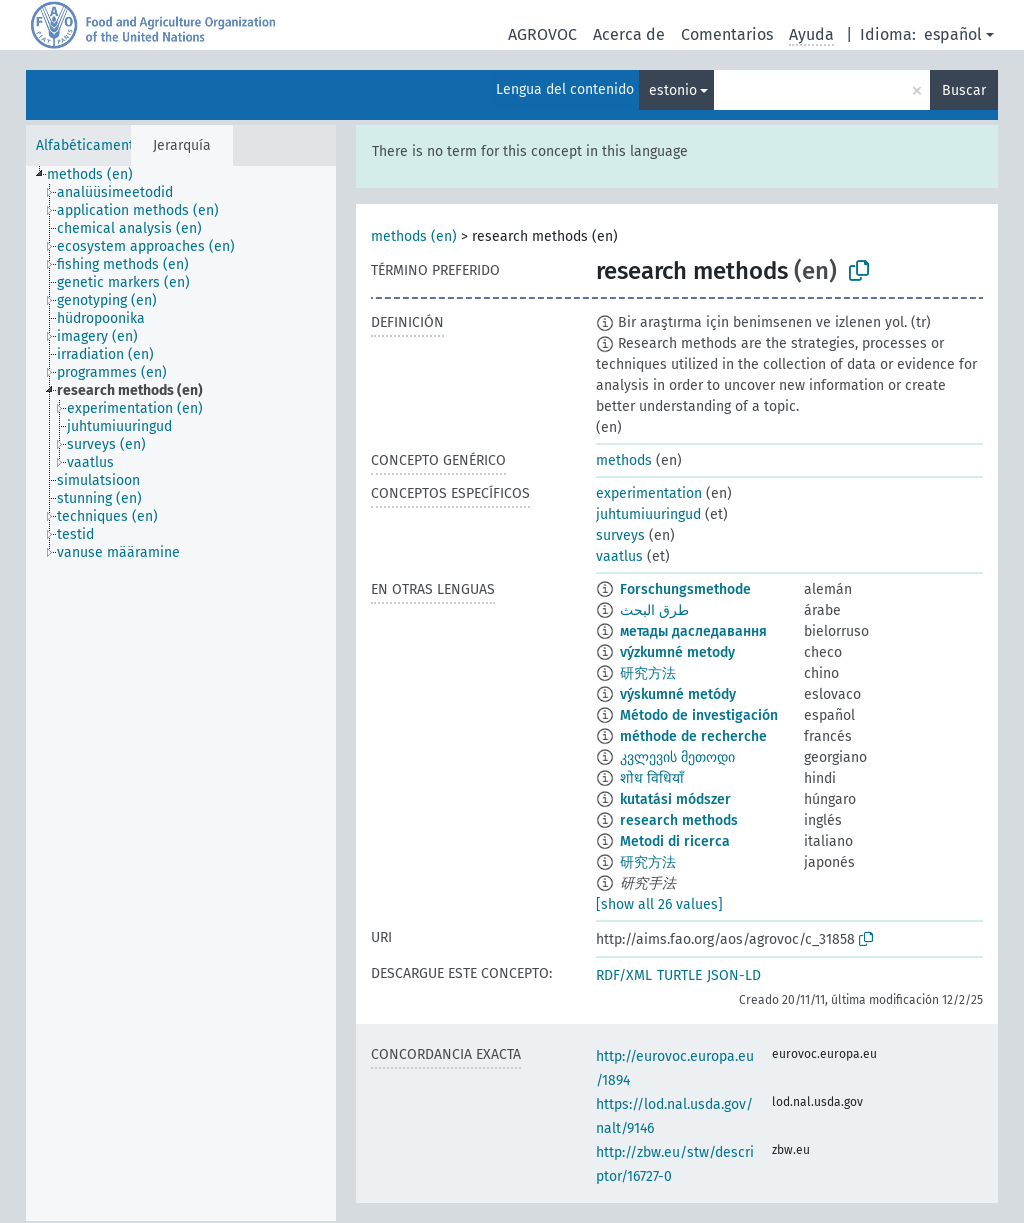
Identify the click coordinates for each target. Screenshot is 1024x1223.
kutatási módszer (675, 799)
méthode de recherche (693, 736)
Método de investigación (699, 715)
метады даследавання (693, 631)
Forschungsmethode (685, 589)
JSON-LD (734, 975)
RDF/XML (624, 975)
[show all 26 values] (659, 904)
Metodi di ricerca (675, 841)
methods (624, 460)
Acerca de (629, 34)
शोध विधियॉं (652, 778)
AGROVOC (542, 34)
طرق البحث (654, 610)
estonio (673, 90)
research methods (679, 820)
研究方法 (648, 673)
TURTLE (679, 975)
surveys (620, 535)
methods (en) (414, 236)
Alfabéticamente (89, 145)
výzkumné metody (677, 652)
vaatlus (619, 556)
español (953, 34)
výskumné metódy (678, 694)
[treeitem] (98, 175)
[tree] (181, 693)
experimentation (649, 493)
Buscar (964, 90)
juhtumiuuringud (648, 514)
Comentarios (727, 34)
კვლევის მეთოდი (677, 757)
